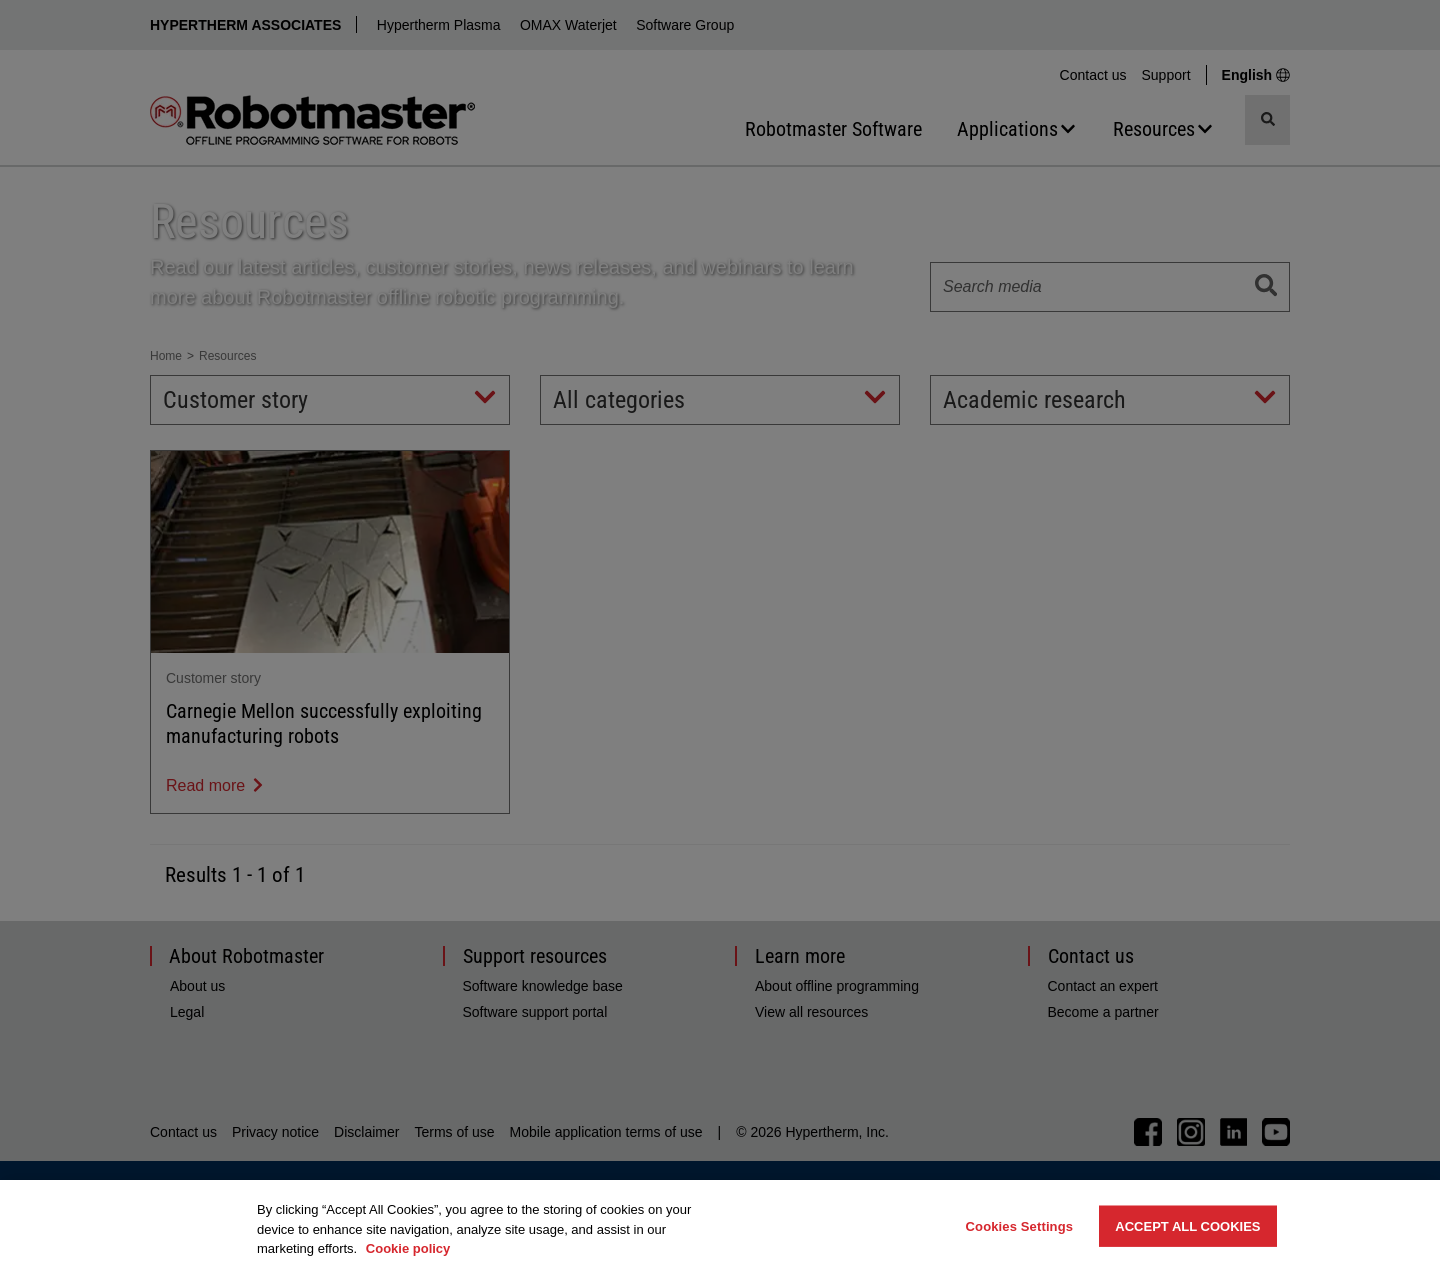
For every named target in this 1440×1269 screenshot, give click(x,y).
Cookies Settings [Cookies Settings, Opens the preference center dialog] (1020, 1225)
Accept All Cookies (1187, 1225)
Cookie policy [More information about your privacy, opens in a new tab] (408, 1248)
